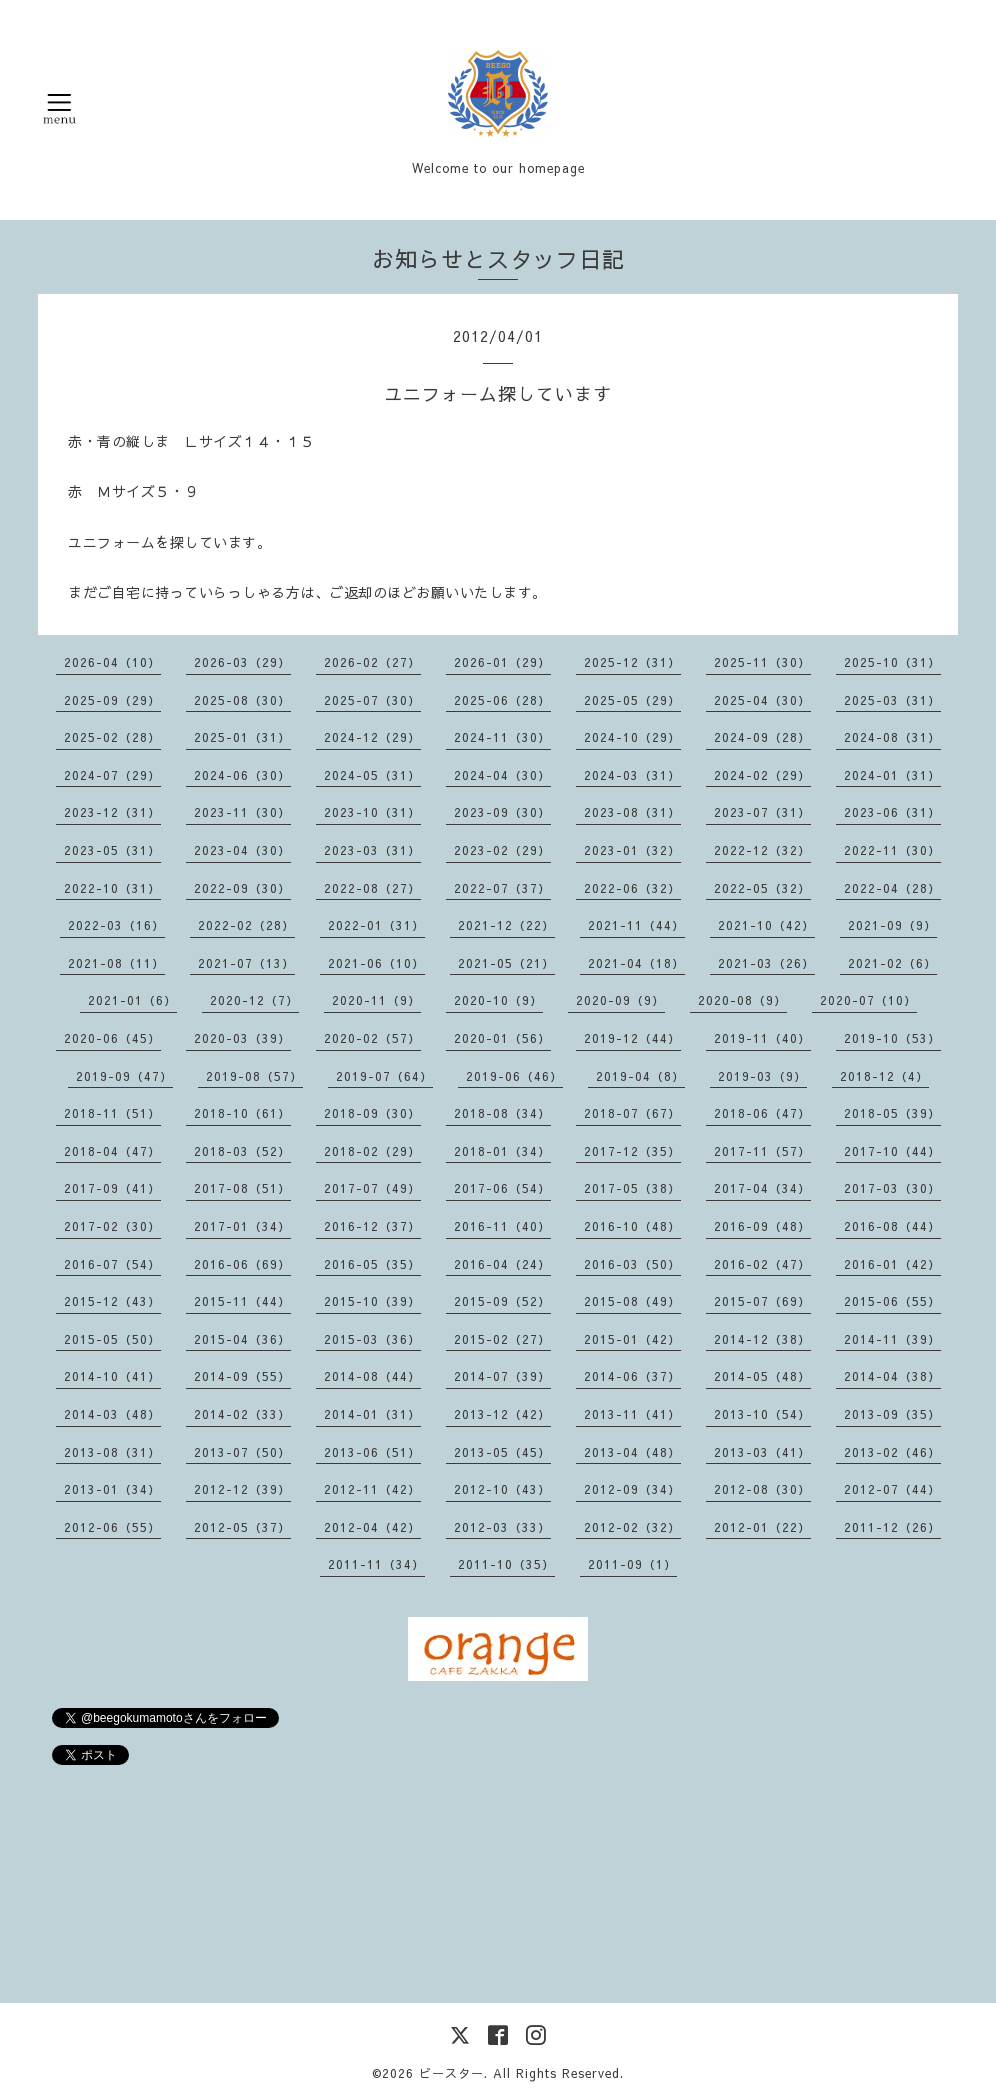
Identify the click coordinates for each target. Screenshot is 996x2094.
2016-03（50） (632, 1264)
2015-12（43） (112, 1301)
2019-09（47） (124, 1076)
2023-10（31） (372, 812)
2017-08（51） (242, 1188)
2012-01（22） (762, 1527)
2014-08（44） (372, 1376)
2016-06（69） (242, 1264)
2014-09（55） (242, 1376)
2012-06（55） (112, 1527)
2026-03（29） (242, 662)
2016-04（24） (502, 1264)
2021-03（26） (766, 963)
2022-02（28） (246, 925)
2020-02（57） (372, 1038)
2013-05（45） (502, 1452)
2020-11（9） (376, 1000)
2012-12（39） (242, 1489)
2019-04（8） (640, 1076)
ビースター (451, 2073)
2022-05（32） (762, 888)
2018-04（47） (112, 1151)
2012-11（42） (372, 1489)
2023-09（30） (502, 812)
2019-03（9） (762, 1076)
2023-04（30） (242, 850)
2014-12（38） (762, 1339)
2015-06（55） (892, 1301)
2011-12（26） (892, 1527)
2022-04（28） (892, 888)
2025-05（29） (632, 700)
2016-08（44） (892, 1226)
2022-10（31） (112, 888)
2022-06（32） (632, 888)
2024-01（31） (892, 775)
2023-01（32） (632, 850)
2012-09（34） (632, 1489)
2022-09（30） (242, 888)
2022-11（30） (892, 850)
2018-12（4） (884, 1076)
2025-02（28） (112, 737)
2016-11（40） (502, 1226)
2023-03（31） (372, 850)
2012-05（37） (242, 1527)
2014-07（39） (502, 1376)
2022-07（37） (502, 888)
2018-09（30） (372, 1113)
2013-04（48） (632, 1452)
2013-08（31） (112, 1452)
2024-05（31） (372, 775)
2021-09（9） (892, 925)
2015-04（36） (242, 1339)
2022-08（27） (372, 888)
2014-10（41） (112, 1376)
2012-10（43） (502, 1489)
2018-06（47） (762, 1113)
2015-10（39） (372, 1301)
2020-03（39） (242, 1038)
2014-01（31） (372, 1414)
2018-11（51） (112, 1113)
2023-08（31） (632, 812)
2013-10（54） (762, 1414)
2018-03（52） (242, 1151)
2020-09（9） (620, 1000)
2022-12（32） (762, 850)
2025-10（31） (892, 662)
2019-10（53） (892, 1038)
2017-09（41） (112, 1188)
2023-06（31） (892, 812)
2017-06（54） (502, 1188)
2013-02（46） (892, 1452)
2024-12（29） (372, 737)
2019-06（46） (514, 1076)
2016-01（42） (892, 1264)
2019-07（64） (384, 1076)
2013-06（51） (372, 1452)
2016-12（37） (372, 1226)
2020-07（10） (868, 1000)
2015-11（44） (242, 1301)
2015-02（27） (502, 1339)
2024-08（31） (892, 737)
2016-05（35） (372, 1264)
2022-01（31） (376, 925)
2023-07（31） (762, 812)
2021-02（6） (892, 963)
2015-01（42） (632, 1339)
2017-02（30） (112, 1226)
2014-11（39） (892, 1339)
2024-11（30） (502, 737)
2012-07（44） (892, 1489)
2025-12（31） (632, 662)
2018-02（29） (372, 1151)
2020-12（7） (254, 1000)
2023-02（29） (502, 850)
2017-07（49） (372, 1188)
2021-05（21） (506, 963)
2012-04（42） (372, 1527)
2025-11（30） (762, 662)
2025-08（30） (242, 700)
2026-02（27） (372, 662)
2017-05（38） (632, 1188)
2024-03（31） (632, 775)
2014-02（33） (242, 1414)
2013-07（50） (242, 1452)
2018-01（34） (502, 1151)
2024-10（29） (632, 737)
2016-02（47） (762, 1264)
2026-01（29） (502, 662)
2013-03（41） (762, 1452)
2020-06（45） (112, 1038)
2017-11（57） (762, 1151)
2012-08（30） (762, 1489)
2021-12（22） (506, 925)
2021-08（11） (116, 963)
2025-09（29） (112, 700)
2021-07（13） (246, 963)
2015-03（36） (372, 1339)
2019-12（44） (632, 1038)
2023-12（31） (112, 812)
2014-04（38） (892, 1376)
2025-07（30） (372, 700)
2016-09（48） (762, 1226)
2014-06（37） (632, 1376)
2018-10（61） (242, 1113)
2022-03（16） (116, 925)
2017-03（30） (892, 1188)
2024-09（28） (762, 737)
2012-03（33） (502, 1527)
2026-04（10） (112, 662)
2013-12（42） (502, 1414)
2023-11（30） (242, 812)
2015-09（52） (502, 1301)
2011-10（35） (506, 1564)
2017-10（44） (892, 1151)
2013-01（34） (112, 1489)
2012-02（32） (632, 1527)
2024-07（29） (112, 775)
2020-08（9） (742, 1000)
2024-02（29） (762, 775)
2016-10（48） (632, 1226)
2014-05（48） (762, 1376)
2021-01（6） (132, 1000)
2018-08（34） (502, 1113)
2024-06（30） (242, 775)
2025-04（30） (762, 700)
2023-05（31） (112, 850)
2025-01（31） (242, 737)
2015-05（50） (112, 1339)
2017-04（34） (762, 1188)
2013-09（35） (892, 1414)
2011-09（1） (632, 1564)
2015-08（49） (632, 1301)
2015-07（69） (762, 1301)
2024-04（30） (502, 775)
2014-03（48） (112, 1414)
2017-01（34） (242, 1226)
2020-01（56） (502, 1038)
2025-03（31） (892, 700)
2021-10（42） (766, 925)
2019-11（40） (762, 1038)
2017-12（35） (632, 1151)
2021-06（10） (376, 963)
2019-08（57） (254, 1076)
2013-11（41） (632, 1414)
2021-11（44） (636, 925)
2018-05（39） (892, 1113)
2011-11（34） (376, 1564)
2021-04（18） (636, 963)
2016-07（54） (112, 1264)
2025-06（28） (502, 700)
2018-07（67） (632, 1113)
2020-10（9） (498, 1000)
